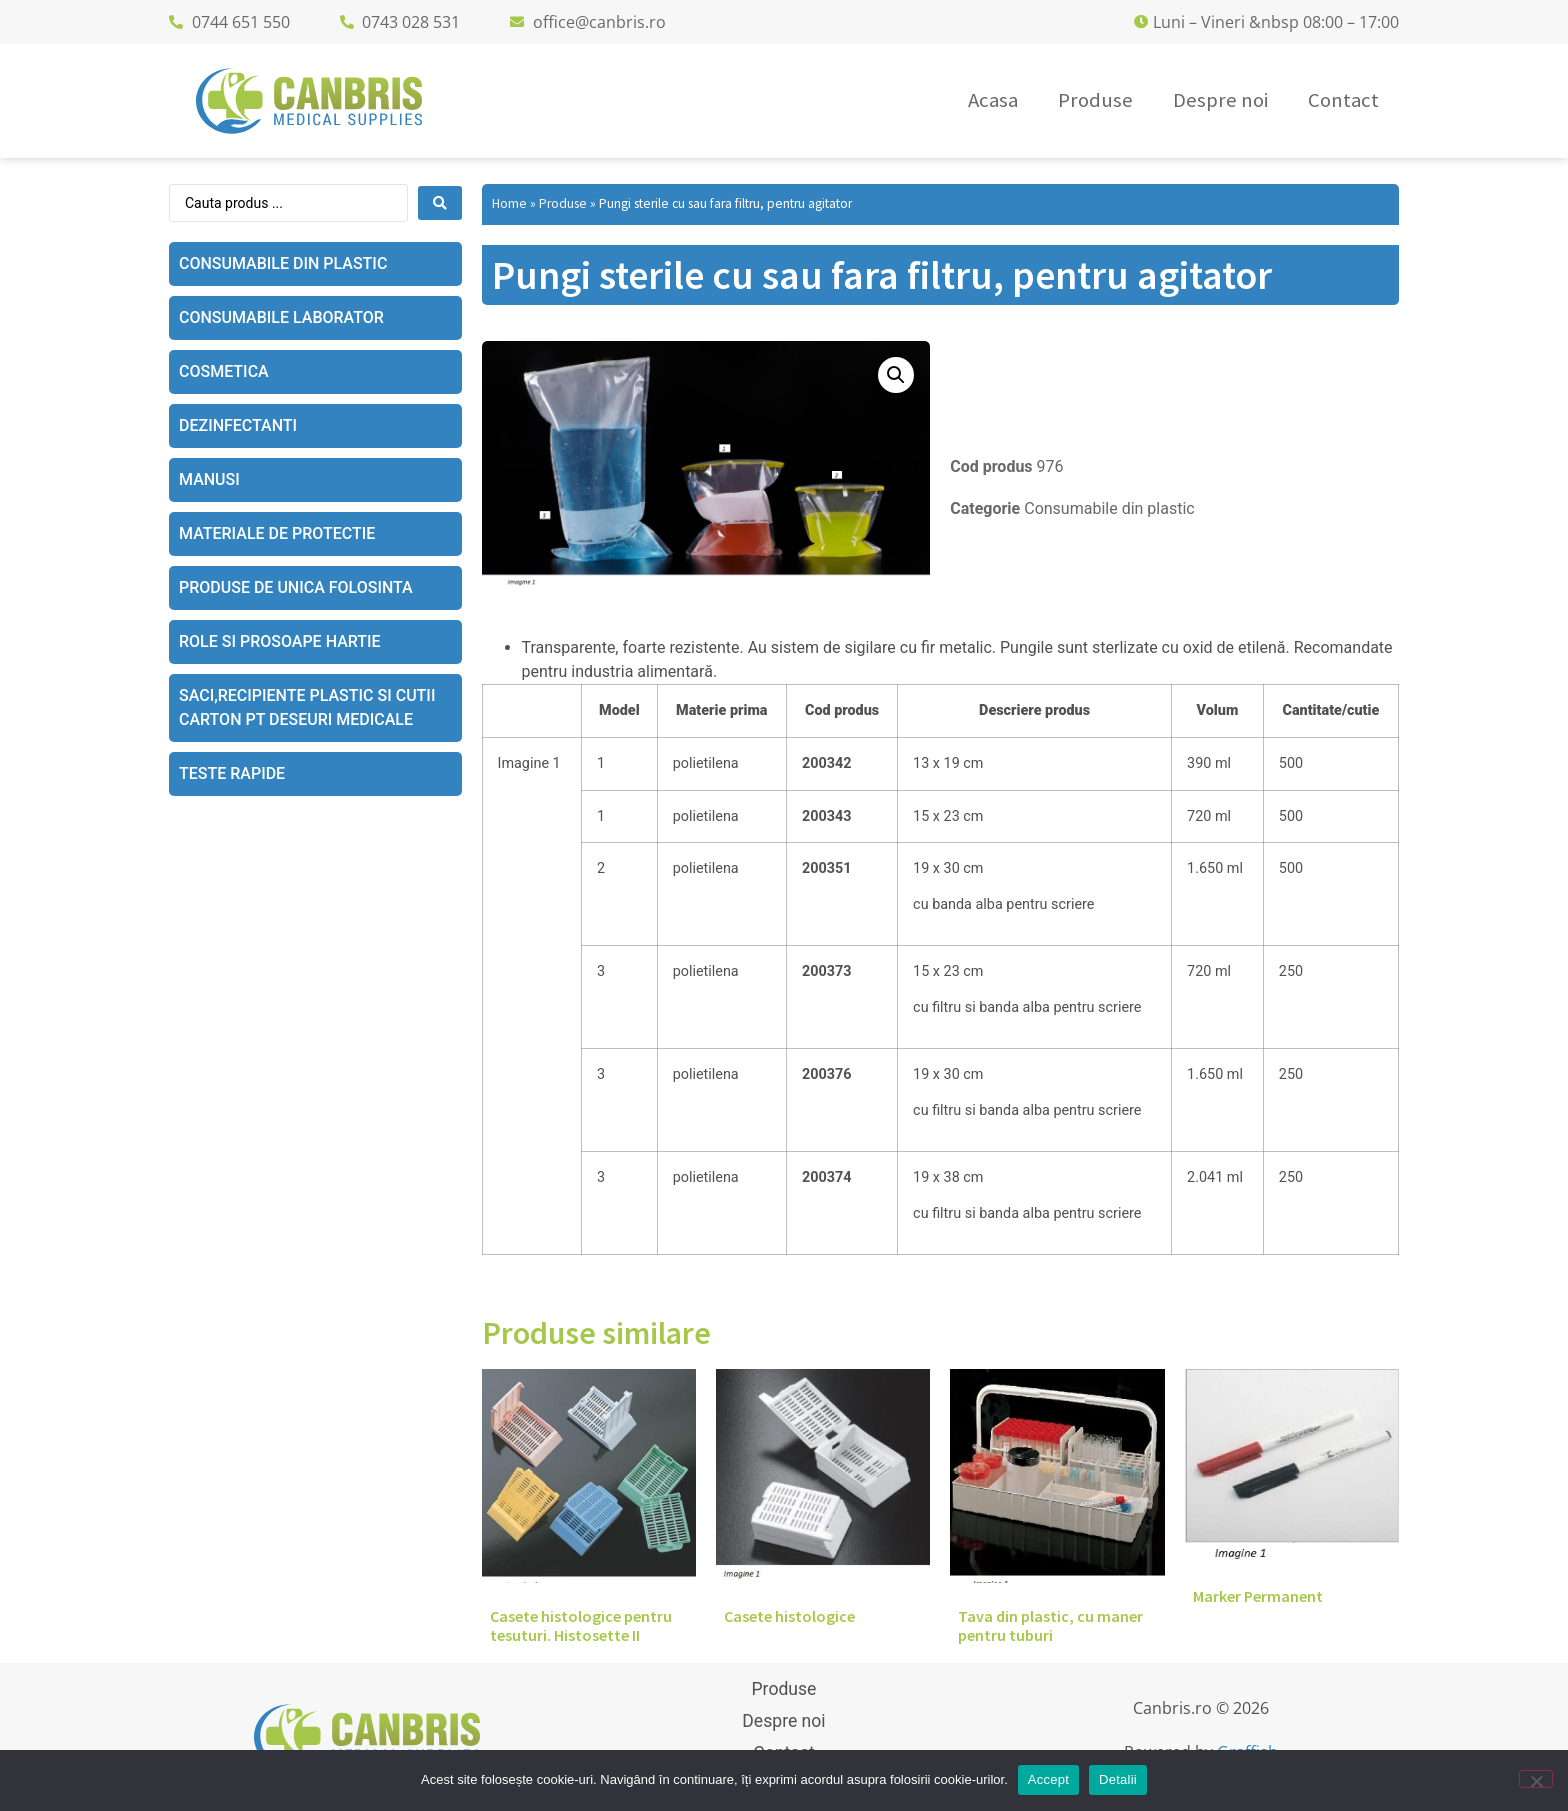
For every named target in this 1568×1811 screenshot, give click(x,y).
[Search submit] (440, 203)
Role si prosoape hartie (280, 641)
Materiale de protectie (277, 533)
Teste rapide (232, 773)
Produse (563, 203)
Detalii (1118, 1779)
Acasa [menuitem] (993, 100)
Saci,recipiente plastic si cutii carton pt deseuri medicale (307, 707)
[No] (1536, 1779)
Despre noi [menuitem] (1220, 100)
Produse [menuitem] (1095, 100)
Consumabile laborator (281, 317)
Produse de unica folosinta (296, 587)
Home (509, 203)
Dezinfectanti (238, 425)
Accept (1048, 1779)
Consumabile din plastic (283, 263)
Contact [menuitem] (1343, 100)
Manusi (209, 479)
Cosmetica (224, 371)
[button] (896, 375)
